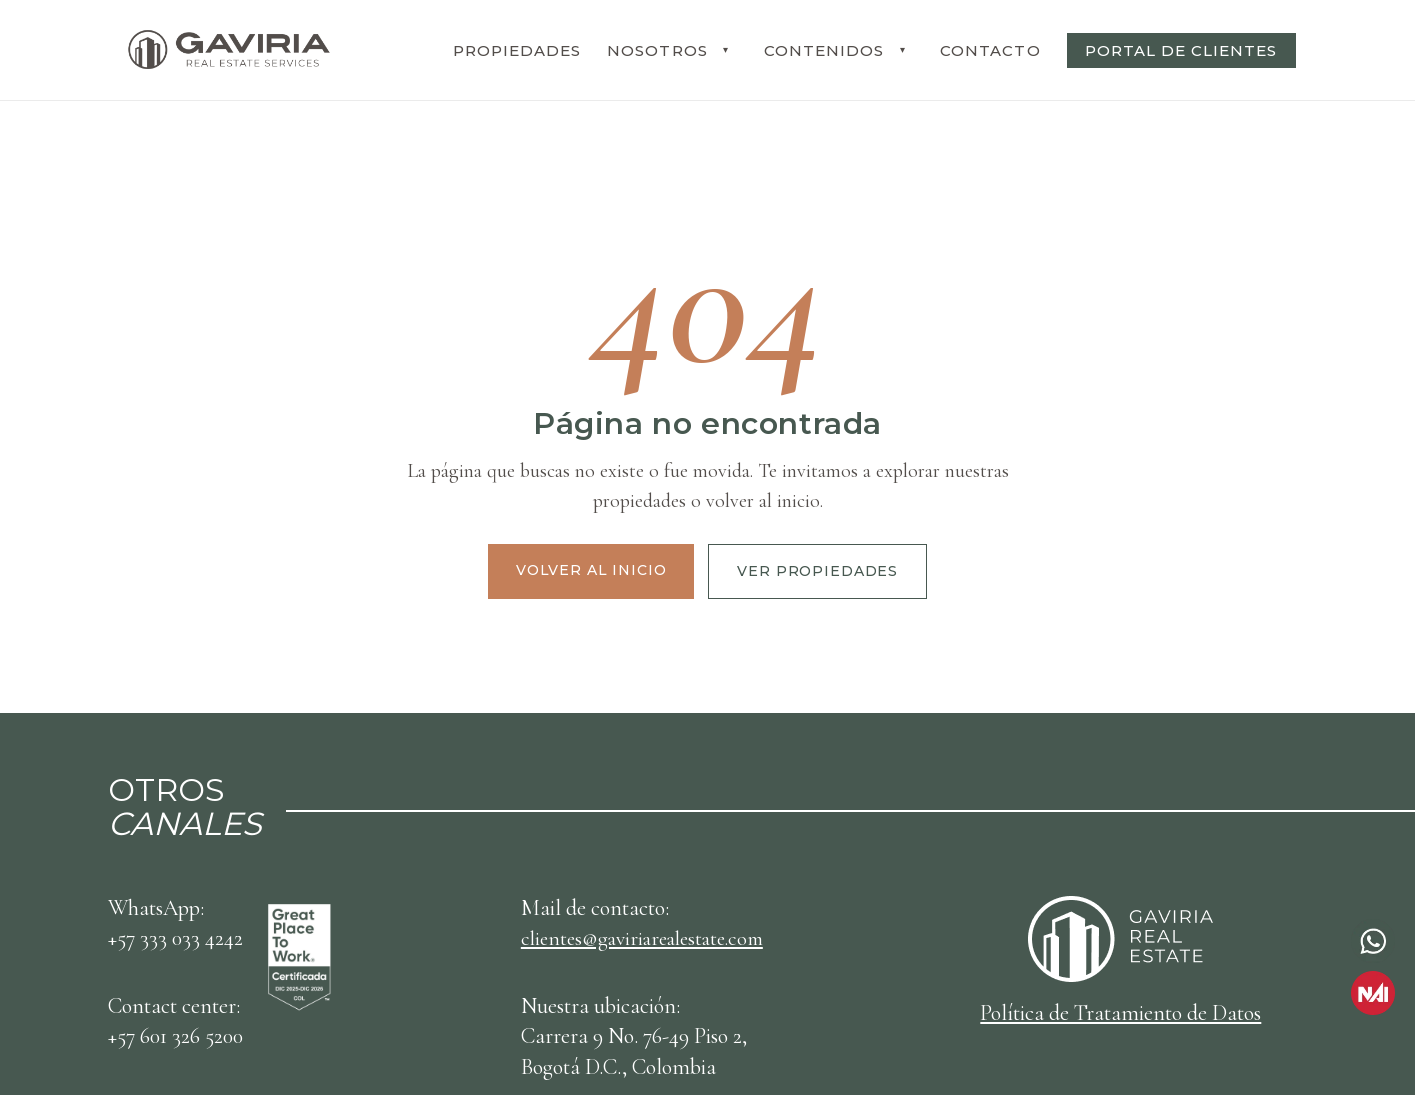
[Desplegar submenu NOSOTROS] (726, 50)
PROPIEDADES (517, 50)
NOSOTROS (657, 50)
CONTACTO (990, 50)
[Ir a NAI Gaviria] (1373, 993)
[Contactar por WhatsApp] (1373, 941)
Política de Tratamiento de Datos (1120, 1013)
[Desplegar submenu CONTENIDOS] (902, 50)
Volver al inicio (591, 570)
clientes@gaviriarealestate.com (651, 938)
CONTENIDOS (824, 50)
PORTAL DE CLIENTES (1181, 50)
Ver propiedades (817, 571)
